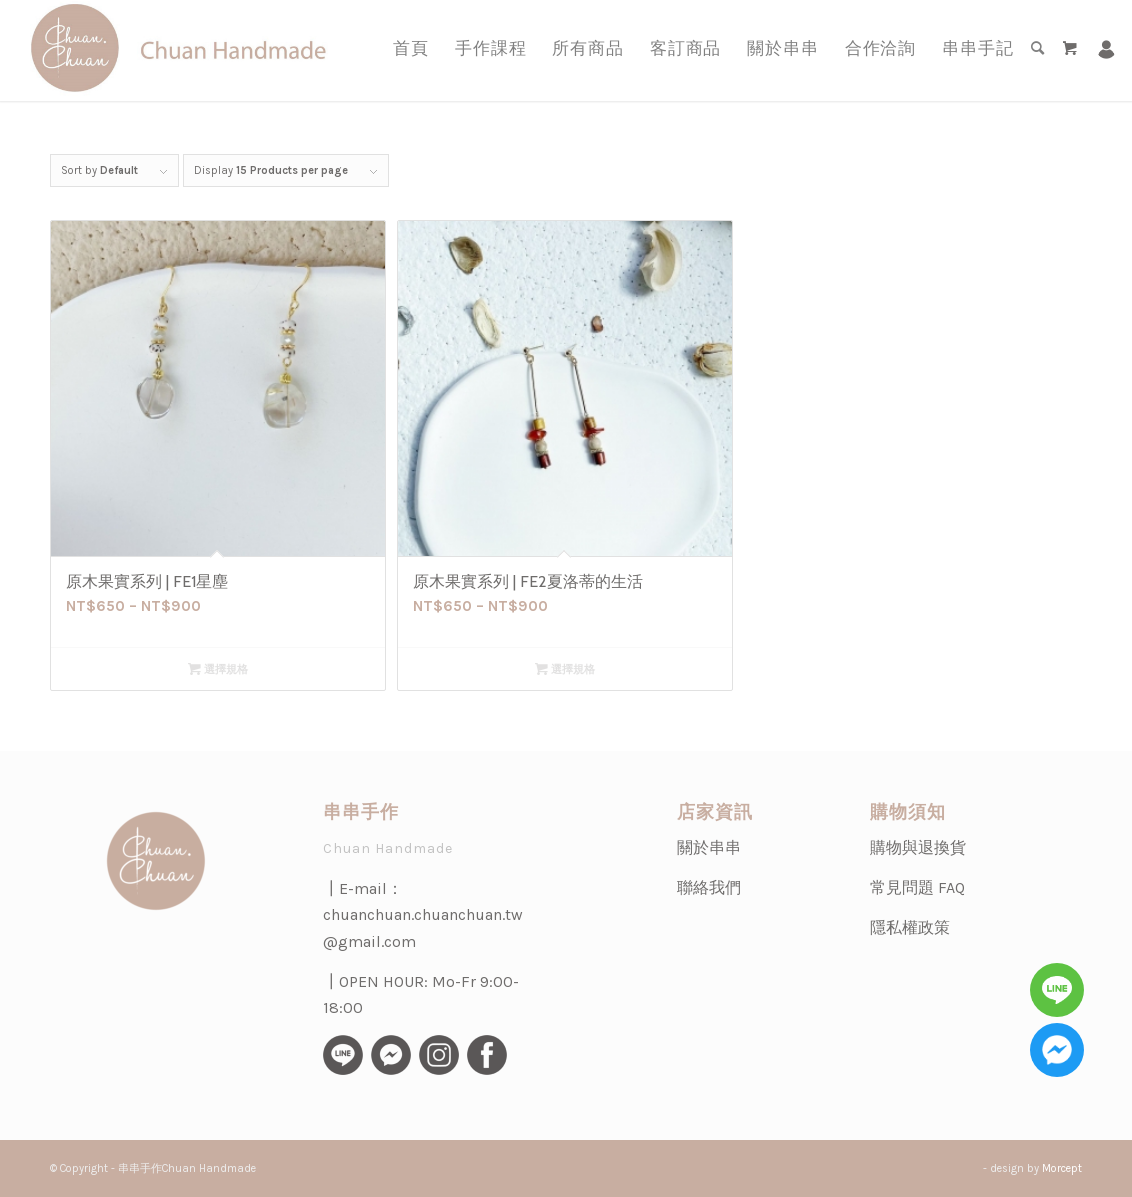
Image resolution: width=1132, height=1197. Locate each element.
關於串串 (709, 847)
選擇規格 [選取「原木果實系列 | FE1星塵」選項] (218, 669)
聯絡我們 (709, 887)
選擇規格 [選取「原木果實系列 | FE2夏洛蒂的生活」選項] (565, 669)
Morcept (1062, 1168)
